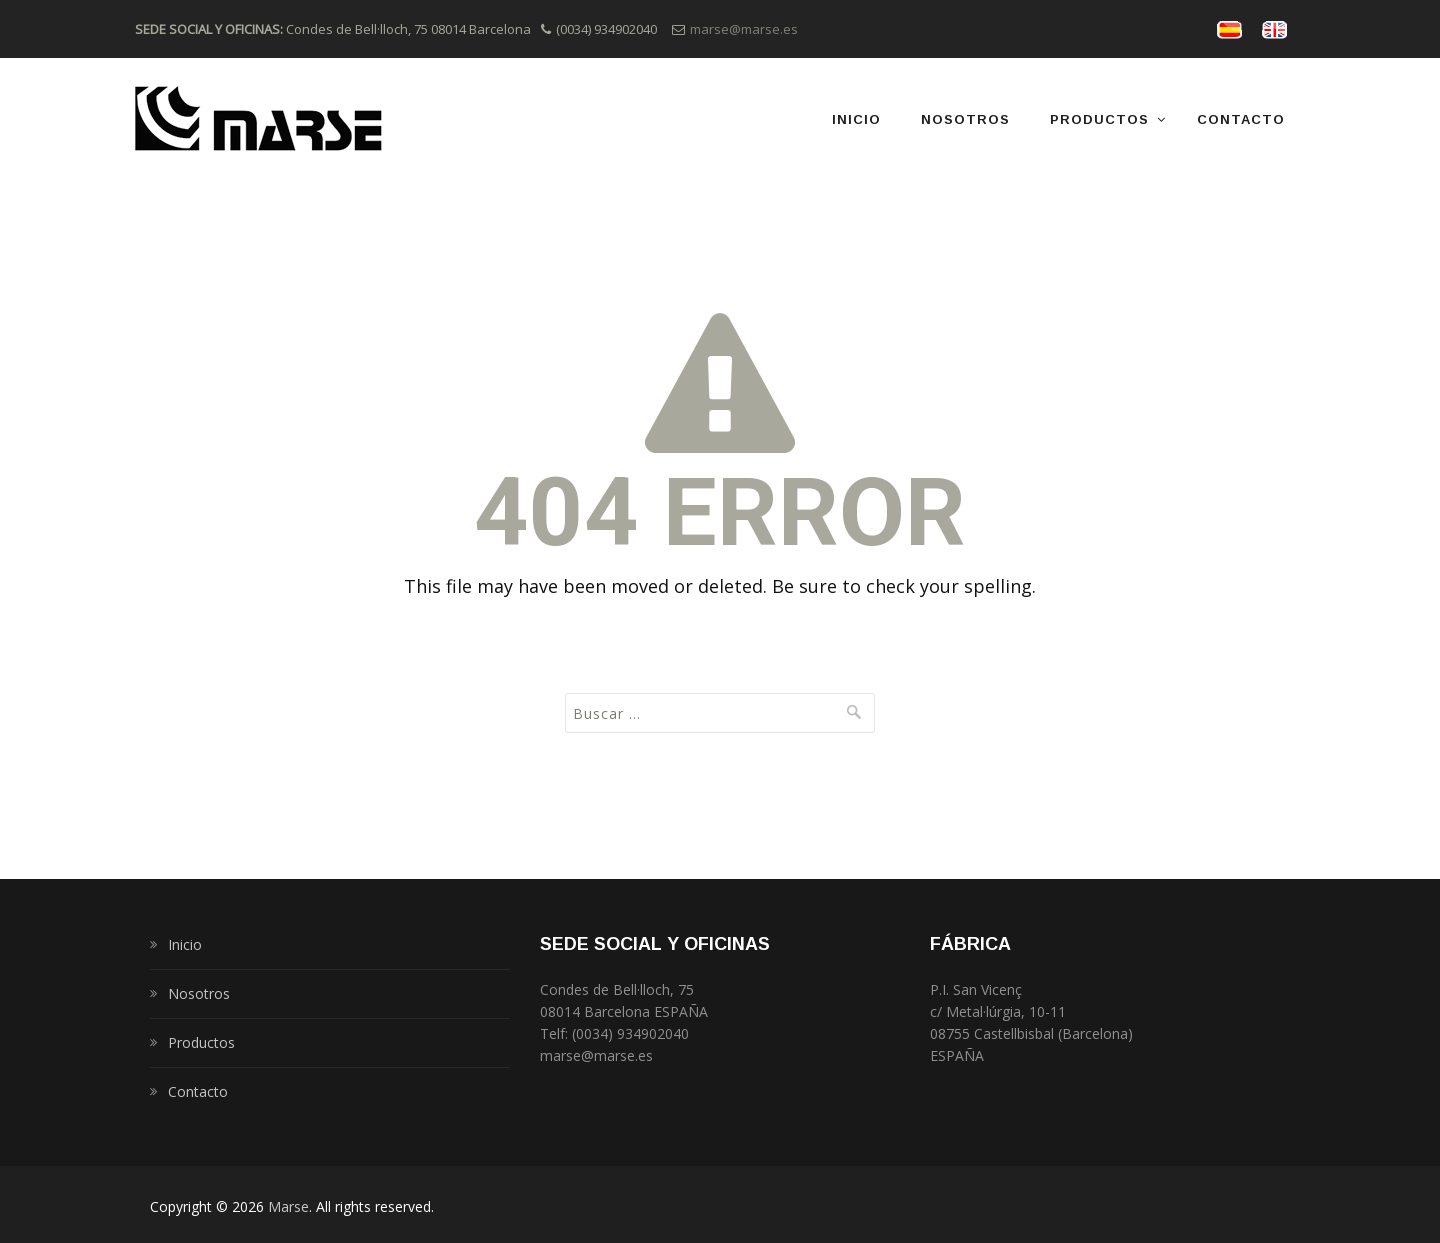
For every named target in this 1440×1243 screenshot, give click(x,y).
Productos (1099, 119)
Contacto (1241, 119)
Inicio (856, 119)
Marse (288, 1206)
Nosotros (965, 119)
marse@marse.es (744, 29)
